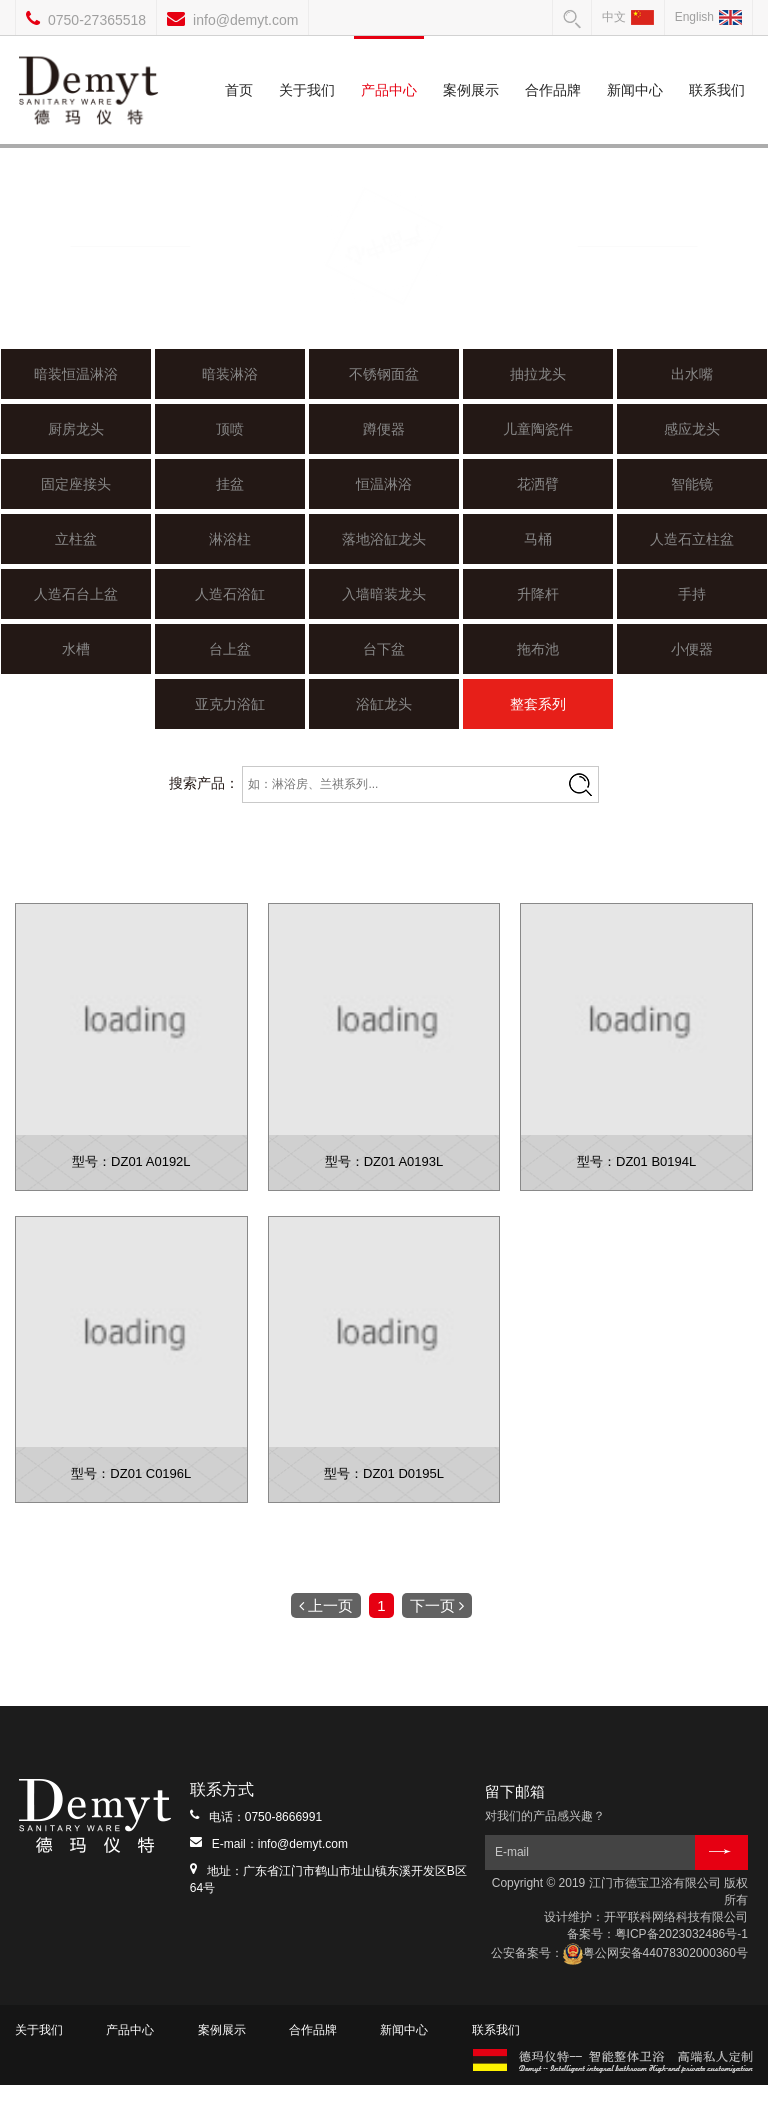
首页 (239, 67)
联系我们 (717, 67)
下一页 (437, 1625)
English (708, 17)
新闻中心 (635, 67)
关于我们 (307, 67)
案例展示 (471, 67)
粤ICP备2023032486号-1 (681, 1954)
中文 (628, 17)
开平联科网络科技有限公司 (676, 1937)
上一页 (326, 1625)
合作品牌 (553, 67)
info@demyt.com (245, 20)
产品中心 (388, 67)
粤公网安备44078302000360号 (655, 1974)
